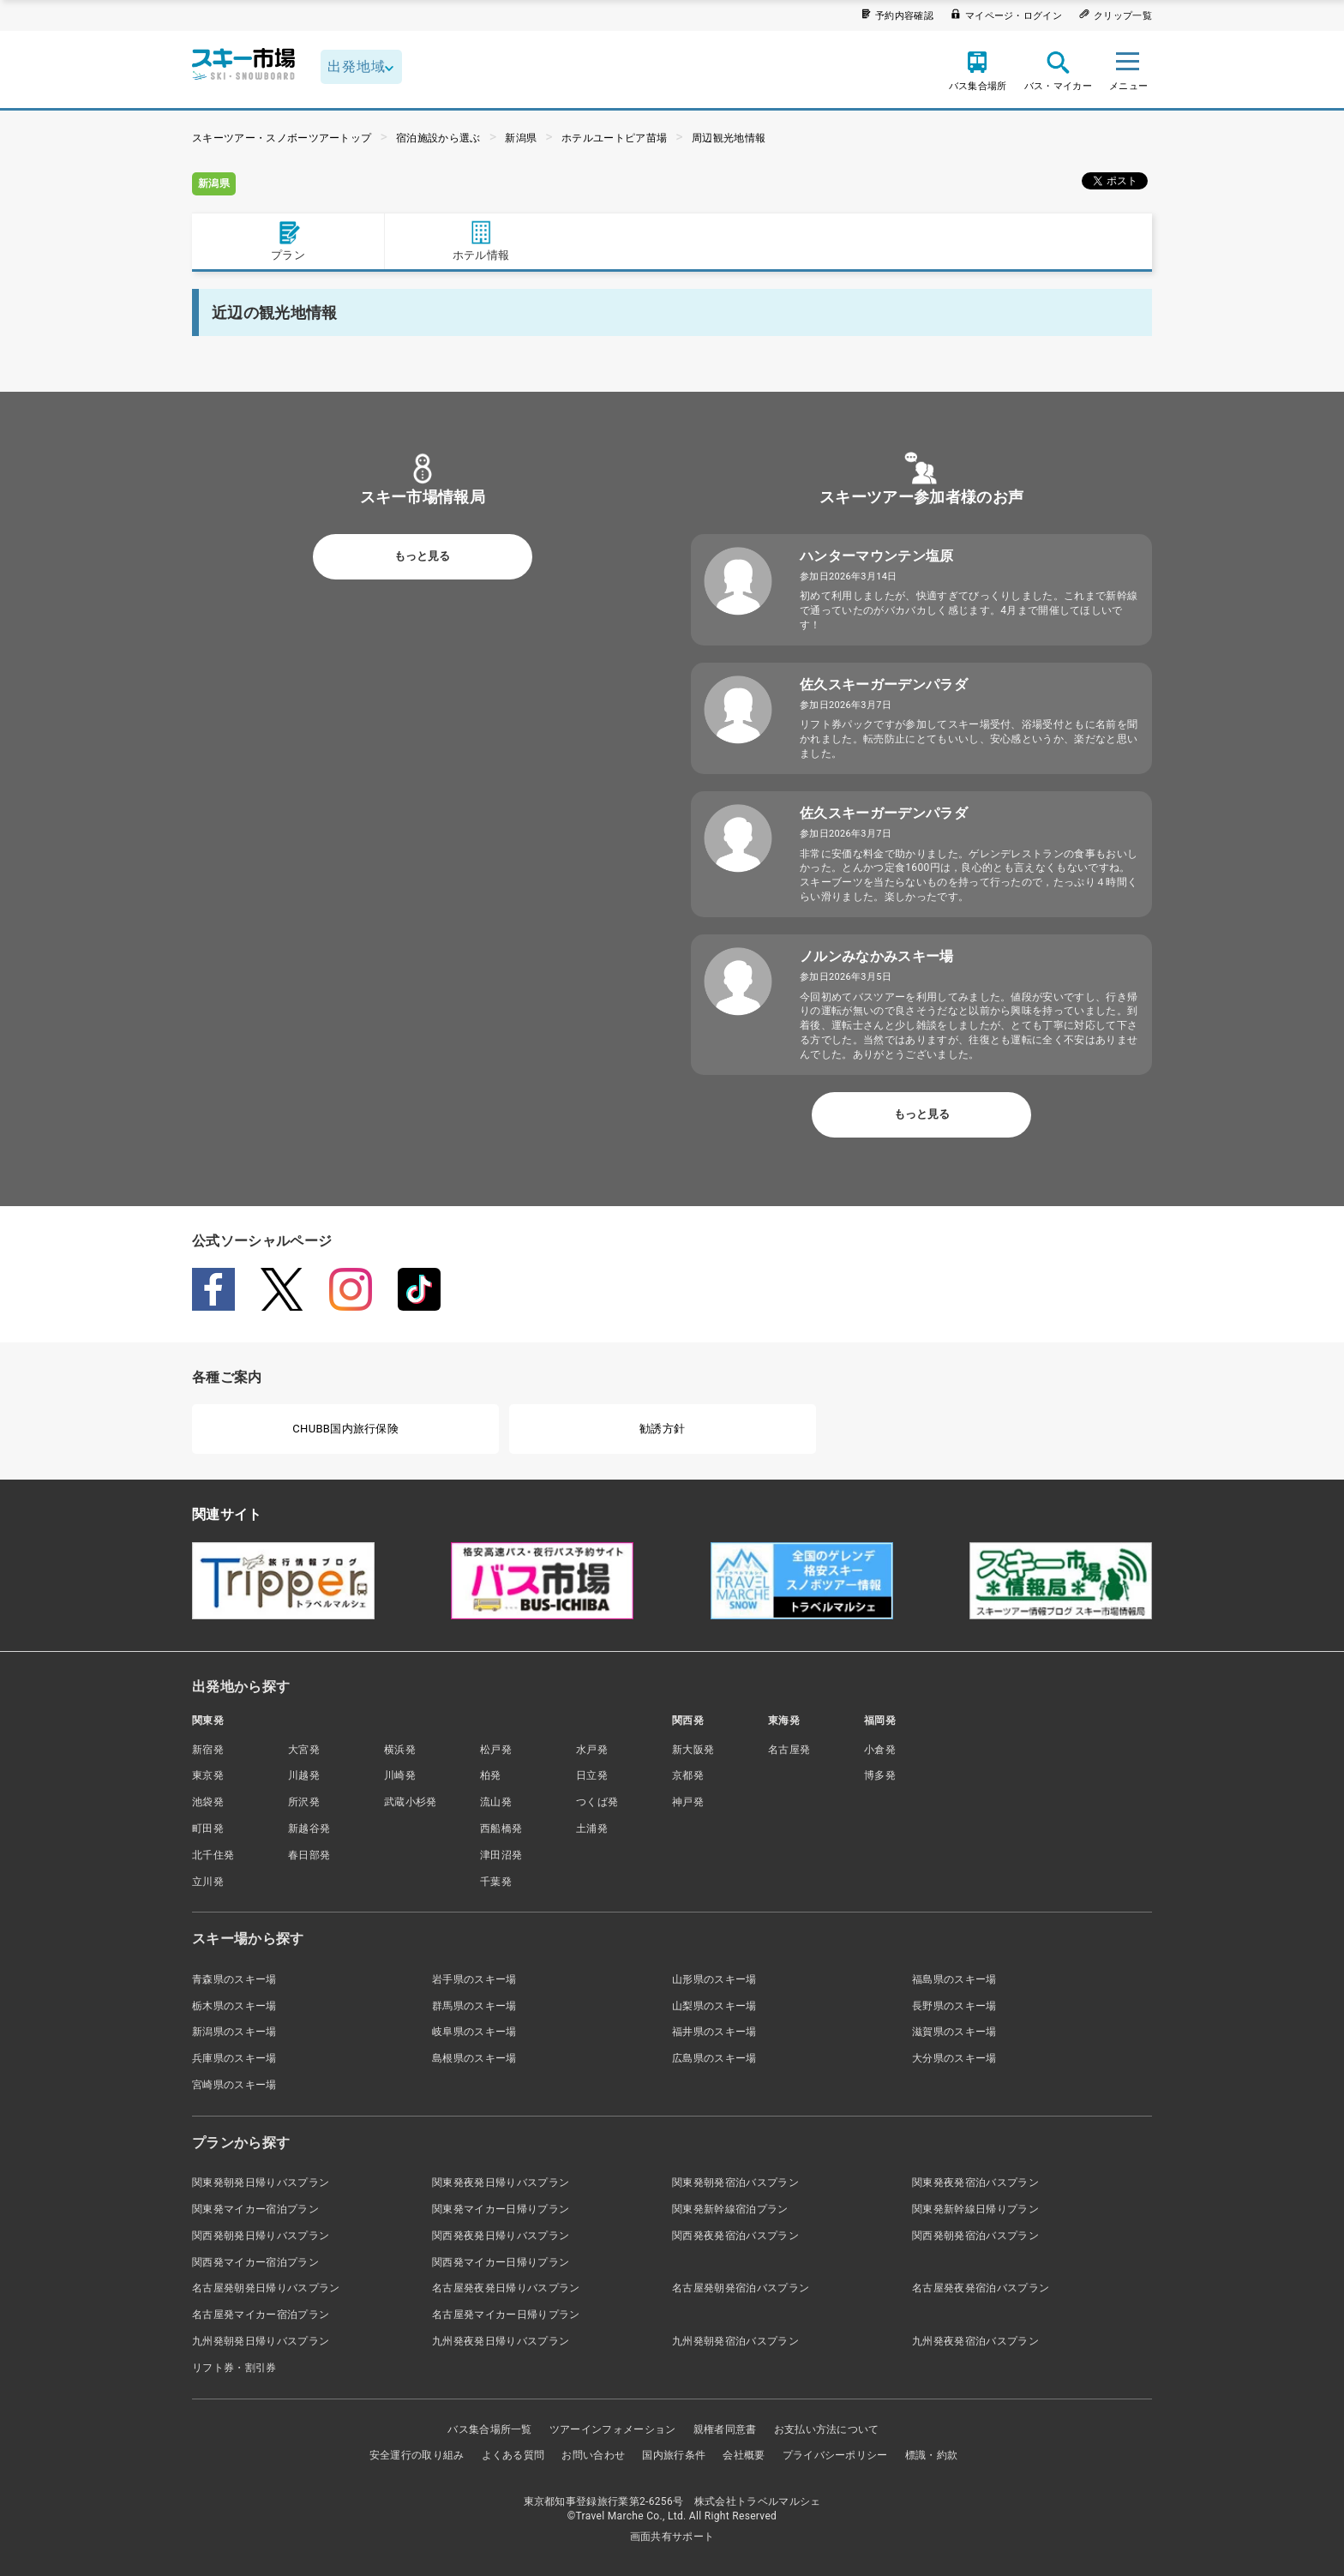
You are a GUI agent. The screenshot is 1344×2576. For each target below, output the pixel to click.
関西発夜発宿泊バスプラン (735, 2236)
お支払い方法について (826, 2429)
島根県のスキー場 (474, 2058)
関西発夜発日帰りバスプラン (500, 2236)
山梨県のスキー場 (714, 2006)
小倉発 (880, 1750)
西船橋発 (501, 1828)
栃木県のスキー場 (234, 2006)
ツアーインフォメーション (612, 2429)
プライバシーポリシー (835, 2455)
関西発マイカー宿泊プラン (255, 2262)
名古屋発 (789, 1750)
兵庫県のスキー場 (234, 2058)
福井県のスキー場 (714, 2032)
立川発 (208, 1882)
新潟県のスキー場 (234, 2032)
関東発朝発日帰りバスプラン (260, 2183)
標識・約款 (931, 2455)
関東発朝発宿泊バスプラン (735, 2183)
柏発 (490, 1775)
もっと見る (422, 555)
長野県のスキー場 (954, 2006)
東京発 (208, 1775)
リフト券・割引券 (234, 2368)
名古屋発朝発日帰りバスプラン (265, 2288)
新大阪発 (693, 1750)
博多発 (880, 1775)
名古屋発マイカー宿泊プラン (260, 2315)
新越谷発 (309, 1828)
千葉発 (496, 1882)
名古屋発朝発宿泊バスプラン (740, 2288)
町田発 (208, 1828)
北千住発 (213, 1855)
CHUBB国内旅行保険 (345, 1428)
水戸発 (592, 1750)
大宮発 (304, 1750)
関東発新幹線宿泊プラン (730, 2209)
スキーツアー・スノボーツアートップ (281, 138)
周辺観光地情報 (728, 138)
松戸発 (496, 1750)
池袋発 (208, 1802)
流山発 (496, 1802)
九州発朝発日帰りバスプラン (260, 2341)
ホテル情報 (481, 240)
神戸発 (688, 1802)
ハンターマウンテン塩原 (877, 556)
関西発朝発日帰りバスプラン (260, 2236)
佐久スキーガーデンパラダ (884, 684)
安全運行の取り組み (417, 2455)
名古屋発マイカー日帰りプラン (505, 2315)
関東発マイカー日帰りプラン (500, 2209)
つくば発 (597, 1802)
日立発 (592, 1775)
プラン (288, 240)
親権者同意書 (725, 2429)
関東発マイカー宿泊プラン (255, 2209)
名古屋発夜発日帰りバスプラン (505, 2288)
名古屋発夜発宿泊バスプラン (980, 2288)
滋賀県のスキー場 (954, 2032)
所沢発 (304, 1802)
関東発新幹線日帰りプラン (975, 2209)
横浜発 (400, 1750)
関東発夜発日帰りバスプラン (500, 2183)
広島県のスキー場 (714, 2058)
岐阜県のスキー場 (474, 2032)
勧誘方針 (662, 1428)
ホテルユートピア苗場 (614, 138)
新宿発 (208, 1750)
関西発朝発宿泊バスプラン (975, 2236)
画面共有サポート (672, 2537)
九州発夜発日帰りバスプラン (500, 2341)
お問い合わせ (593, 2455)
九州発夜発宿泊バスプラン (975, 2341)
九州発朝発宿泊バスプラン (735, 2341)
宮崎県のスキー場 (234, 2085)
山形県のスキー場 (714, 1979)
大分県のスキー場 (954, 2058)
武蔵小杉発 (410, 1802)
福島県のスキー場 (954, 1979)
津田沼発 (501, 1855)
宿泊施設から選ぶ (438, 138)
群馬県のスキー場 (474, 2006)
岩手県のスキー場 (474, 1979)
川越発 (304, 1775)
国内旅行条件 (673, 2455)
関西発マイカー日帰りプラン (500, 2262)
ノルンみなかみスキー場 (877, 956)
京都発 (688, 1775)
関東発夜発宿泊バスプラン (975, 2183)
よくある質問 (513, 2455)
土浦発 (592, 1828)
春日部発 (309, 1855)
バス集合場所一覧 (489, 2429)
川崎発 (400, 1775)
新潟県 (521, 138)
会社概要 (744, 2455)
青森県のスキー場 (234, 1979)
